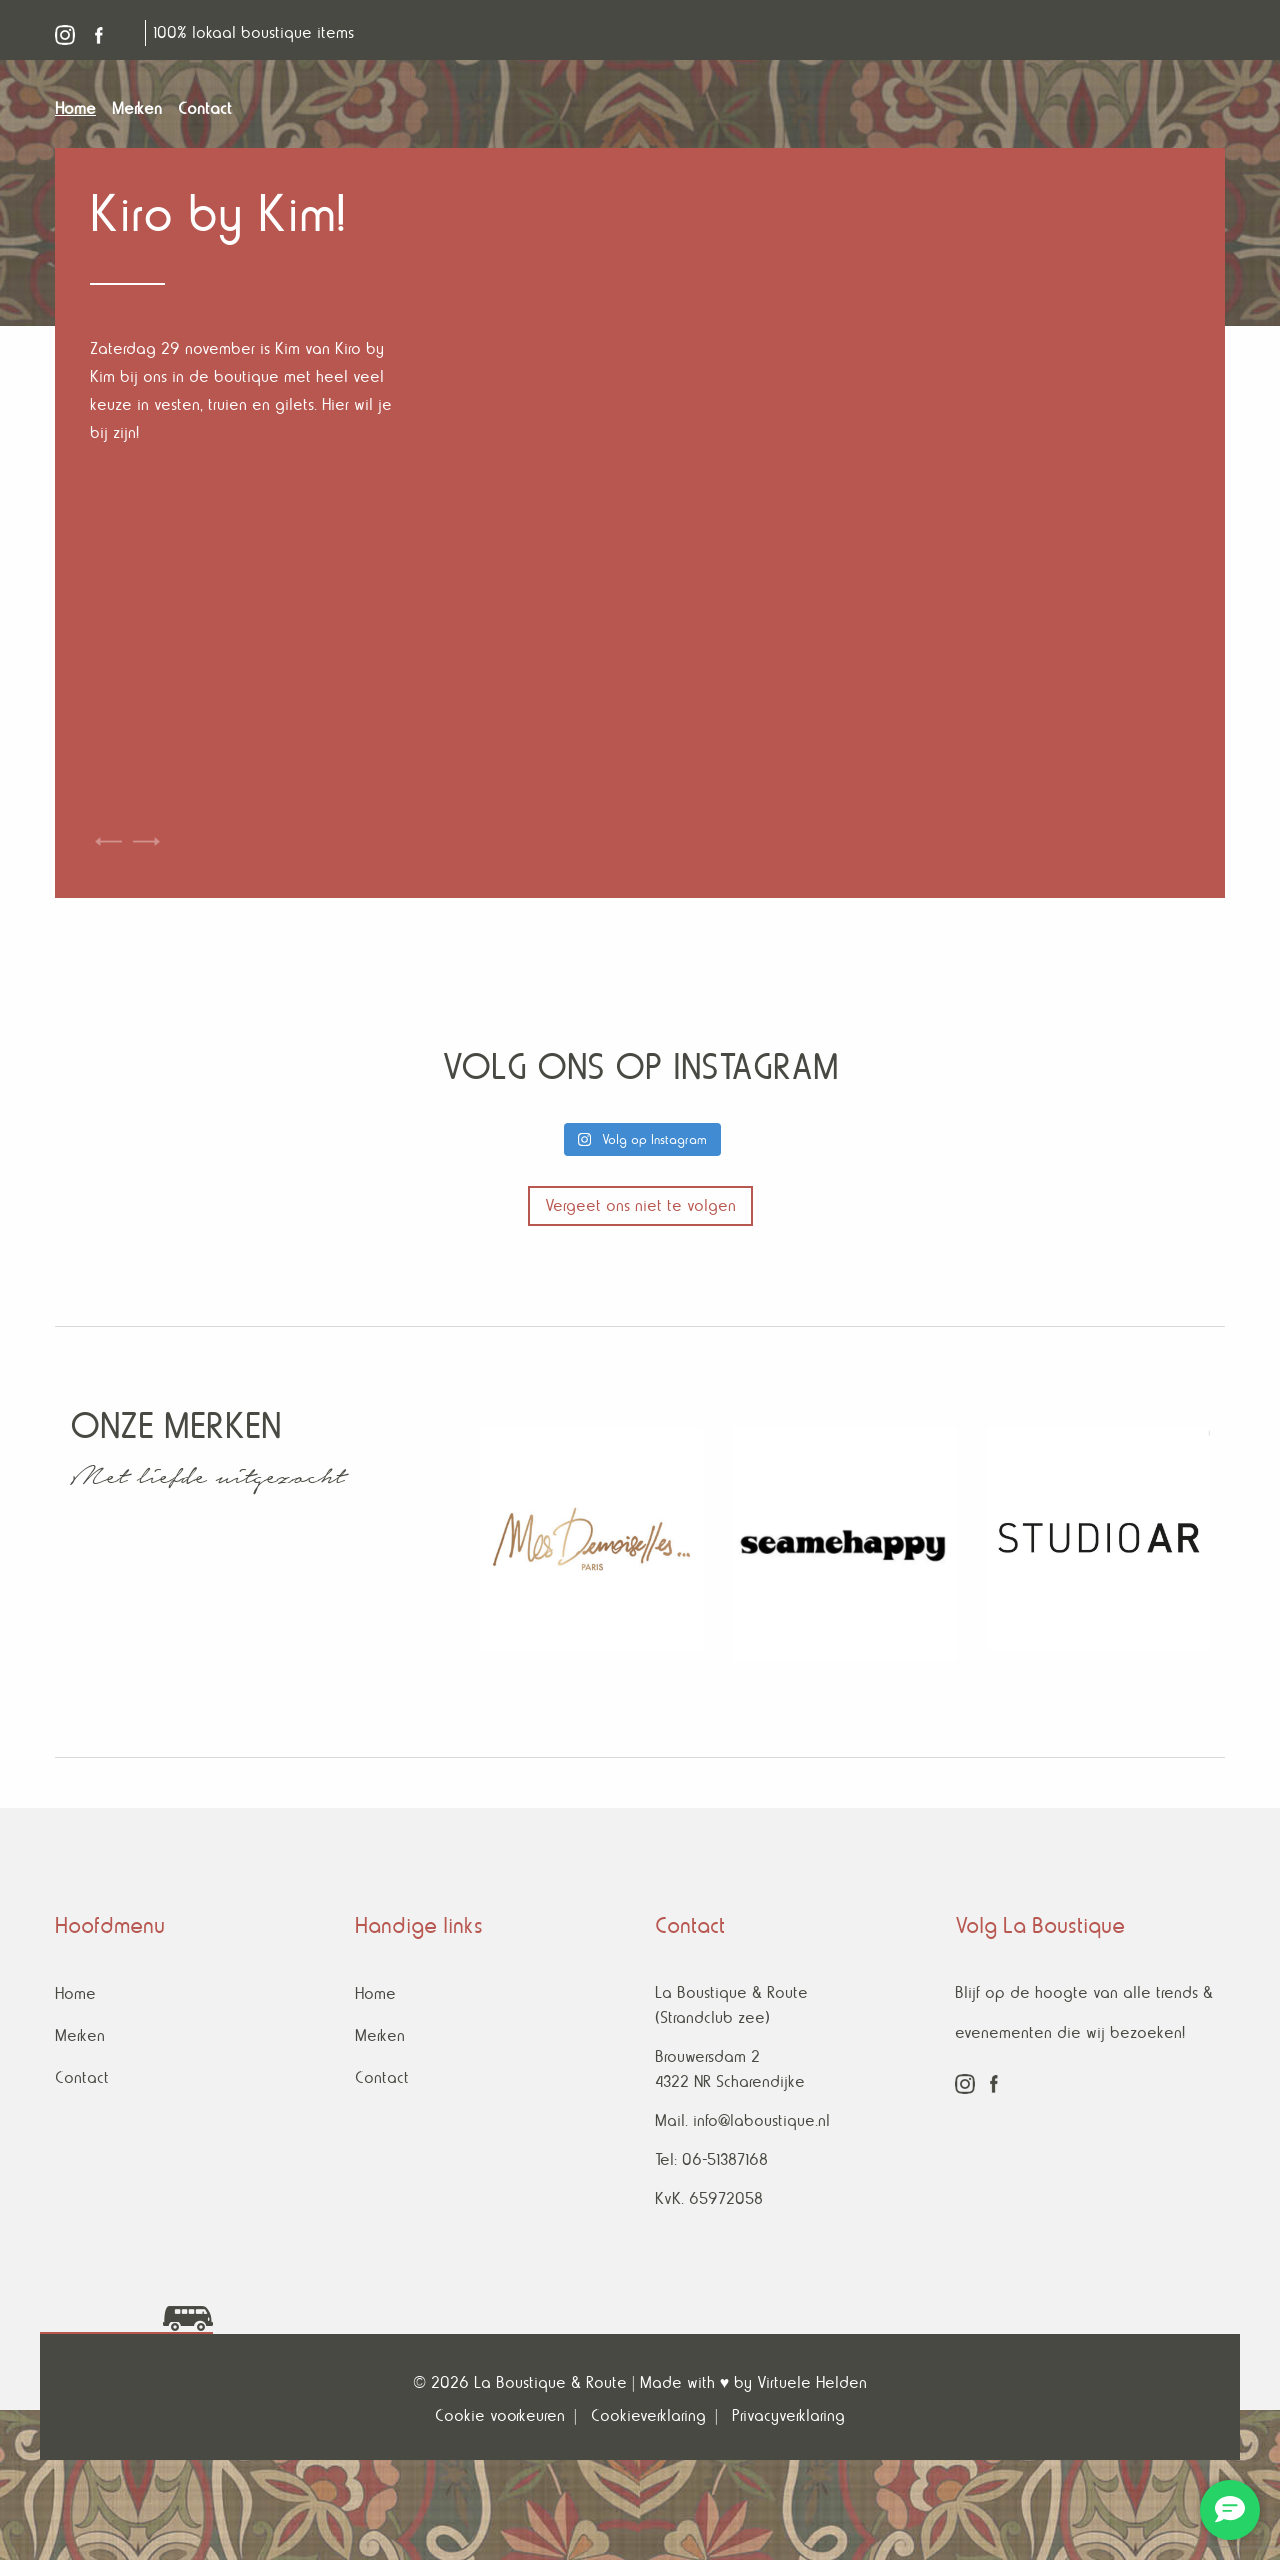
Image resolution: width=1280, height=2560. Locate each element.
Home (75, 1993)
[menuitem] (83, 109)
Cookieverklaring (648, 2415)
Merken (80, 2035)
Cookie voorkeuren (500, 2415)
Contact (82, 2077)
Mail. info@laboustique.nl (742, 2120)
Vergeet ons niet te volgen (640, 1205)
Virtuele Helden (812, 2382)
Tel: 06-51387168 (711, 2159)
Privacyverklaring (788, 2415)
